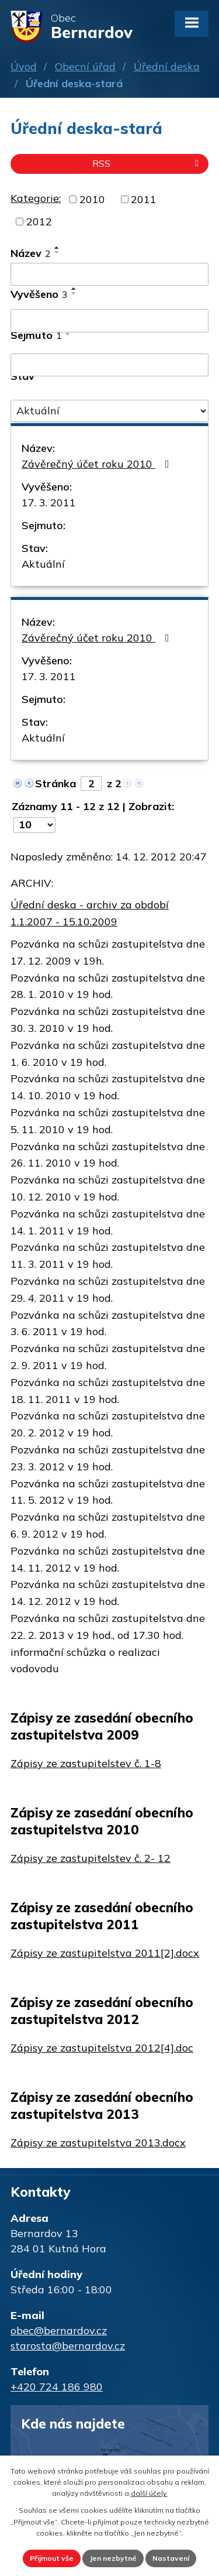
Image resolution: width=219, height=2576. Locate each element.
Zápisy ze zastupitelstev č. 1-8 (86, 1763)
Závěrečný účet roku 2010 (98, 464)
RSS (147, 163)
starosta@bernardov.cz (68, 2345)
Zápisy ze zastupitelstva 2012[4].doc (102, 2047)
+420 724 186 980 (57, 2386)
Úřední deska (167, 66)
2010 (92, 199)
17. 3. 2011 (49, 502)
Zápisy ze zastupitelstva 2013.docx (98, 2142)
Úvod (24, 66)
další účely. (149, 2493)
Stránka (55, 783)
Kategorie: (36, 198)
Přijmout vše (52, 2558)
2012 (39, 221)
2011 (144, 199)
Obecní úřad (85, 66)
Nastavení (170, 2558)
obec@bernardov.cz (59, 2330)
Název (31, 253)
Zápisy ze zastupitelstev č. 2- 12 (91, 1858)
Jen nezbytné (113, 2558)
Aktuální (43, 564)
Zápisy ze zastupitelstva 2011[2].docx (105, 1953)
